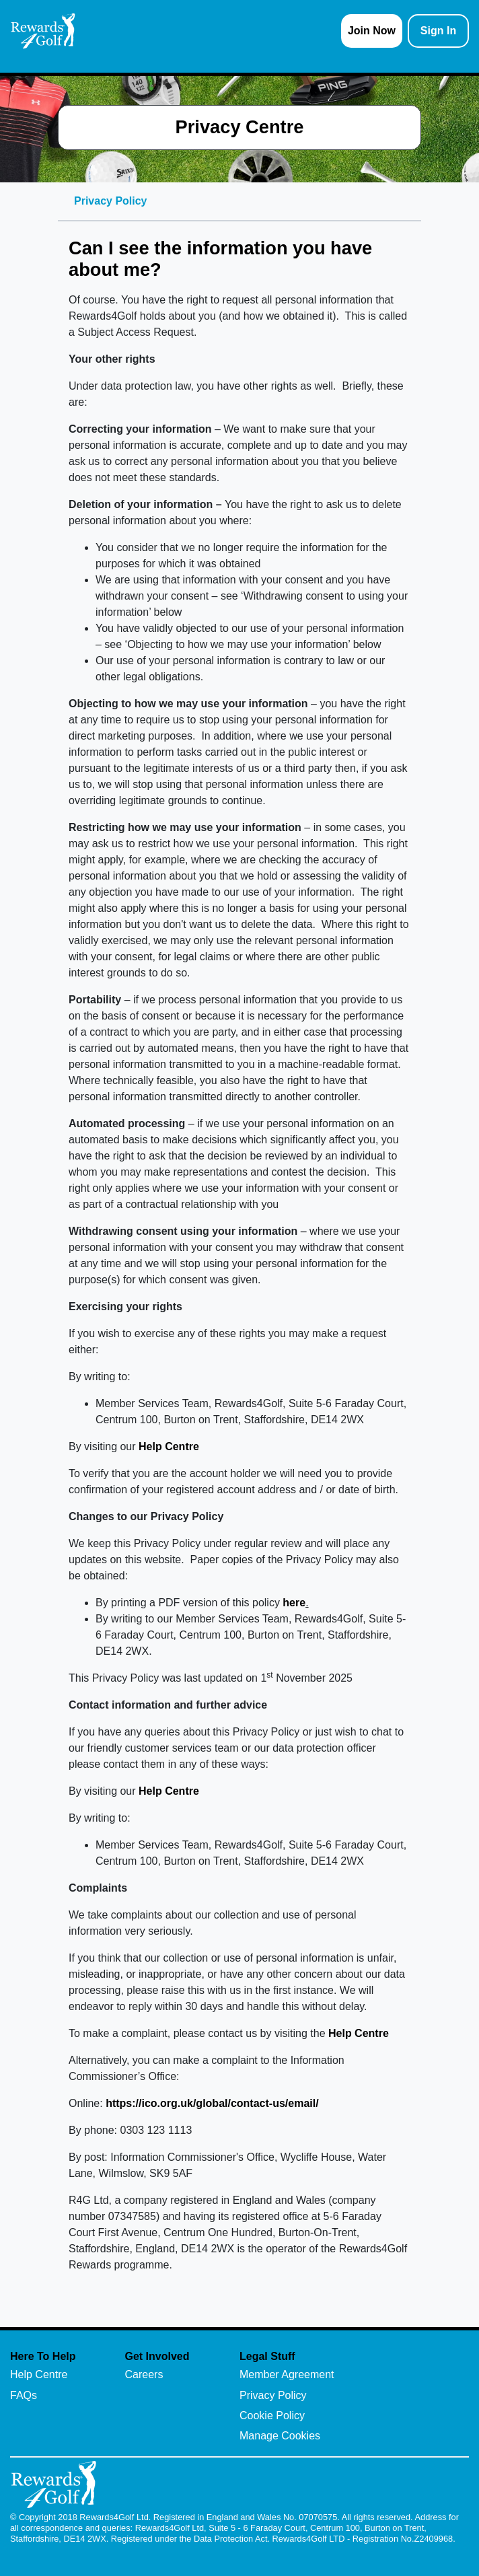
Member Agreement (286, 2374)
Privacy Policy (273, 2395)
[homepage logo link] (43, 31)
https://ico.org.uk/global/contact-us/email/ (212, 2103)
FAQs (23, 2395)
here (294, 1602)
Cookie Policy (272, 2415)
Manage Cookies (279, 2435)
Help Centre (169, 1446)
